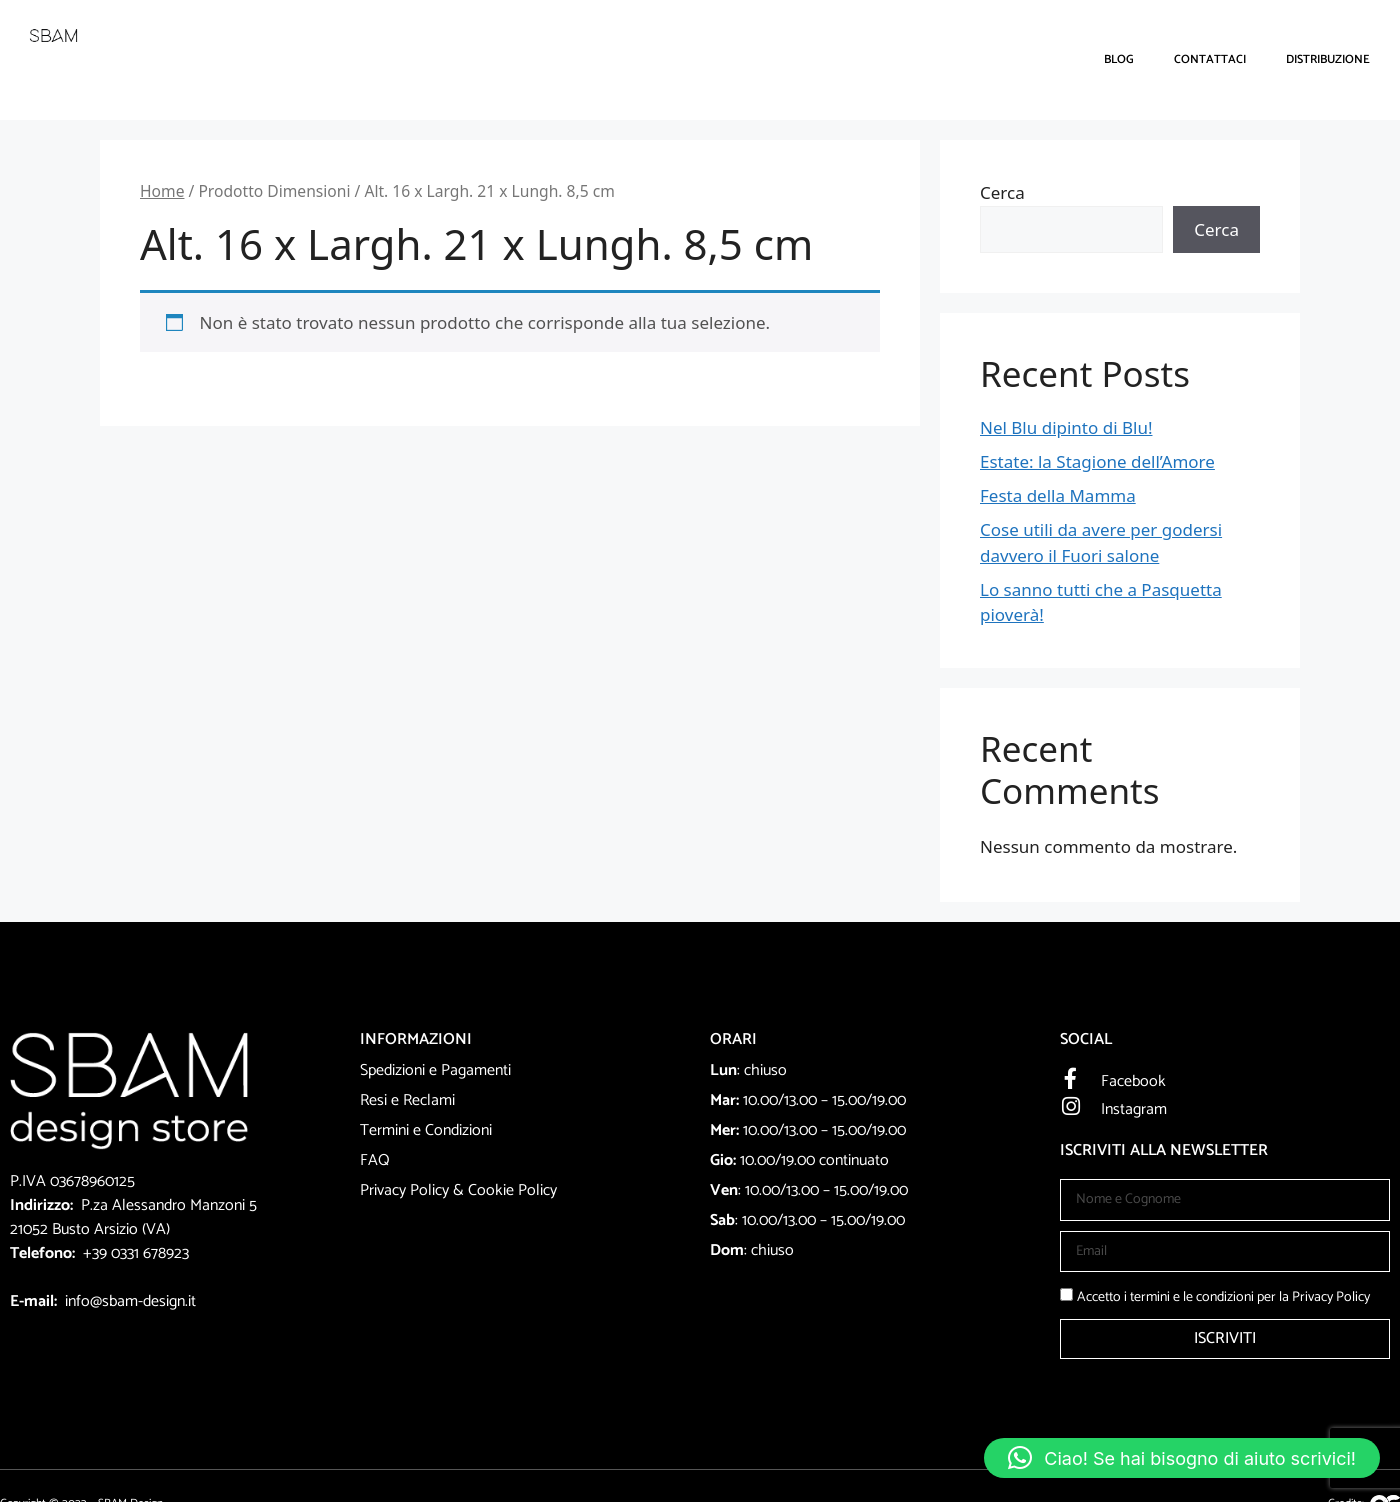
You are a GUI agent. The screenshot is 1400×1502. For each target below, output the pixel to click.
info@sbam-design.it (130, 1301)
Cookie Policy (512, 1190)
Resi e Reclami (407, 1100)
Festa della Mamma (1058, 495)
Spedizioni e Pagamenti (435, 1070)
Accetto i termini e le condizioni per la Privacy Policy (1223, 1297)
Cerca (1002, 192)
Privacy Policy (404, 1190)
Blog (1119, 59)
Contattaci (1210, 59)
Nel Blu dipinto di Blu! (1066, 427)
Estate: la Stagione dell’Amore (1097, 461)
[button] (1182, 1458)
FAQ (375, 1160)
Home (162, 191)
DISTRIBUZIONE (1328, 59)
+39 (97, 1253)
